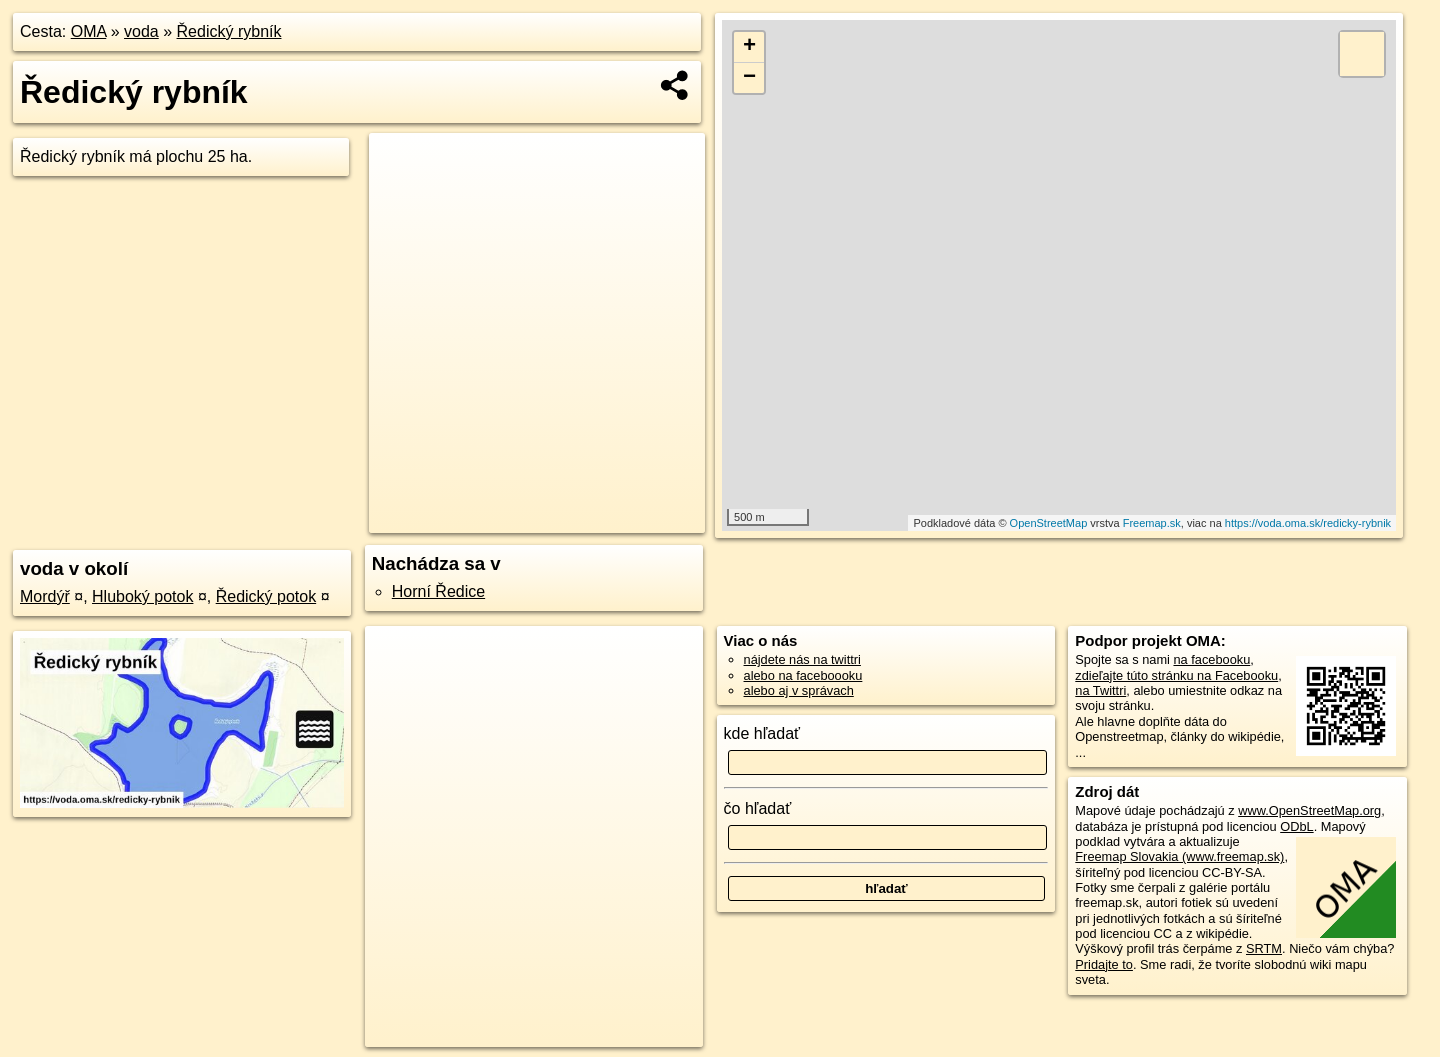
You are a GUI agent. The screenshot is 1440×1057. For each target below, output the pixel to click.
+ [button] (749, 47)
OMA (89, 31)
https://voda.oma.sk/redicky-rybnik (1308, 523)
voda (141, 31)
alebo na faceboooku (803, 675)
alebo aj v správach (799, 690)
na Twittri (1100, 690)
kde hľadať (762, 733)
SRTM (1264, 948)
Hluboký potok (142, 596)
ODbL (1296, 826)
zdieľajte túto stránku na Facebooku (1176, 675)
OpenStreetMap (1049, 523)
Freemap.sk (1152, 523)
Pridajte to (1104, 964)
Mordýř (45, 596)
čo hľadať (758, 808)
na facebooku (1211, 659)
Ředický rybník (229, 31)
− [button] (749, 78)
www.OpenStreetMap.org (1309, 810)
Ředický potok (266, 596)
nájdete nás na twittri (802, 659)
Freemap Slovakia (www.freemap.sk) (1179, 856)
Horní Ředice (438, 591)
